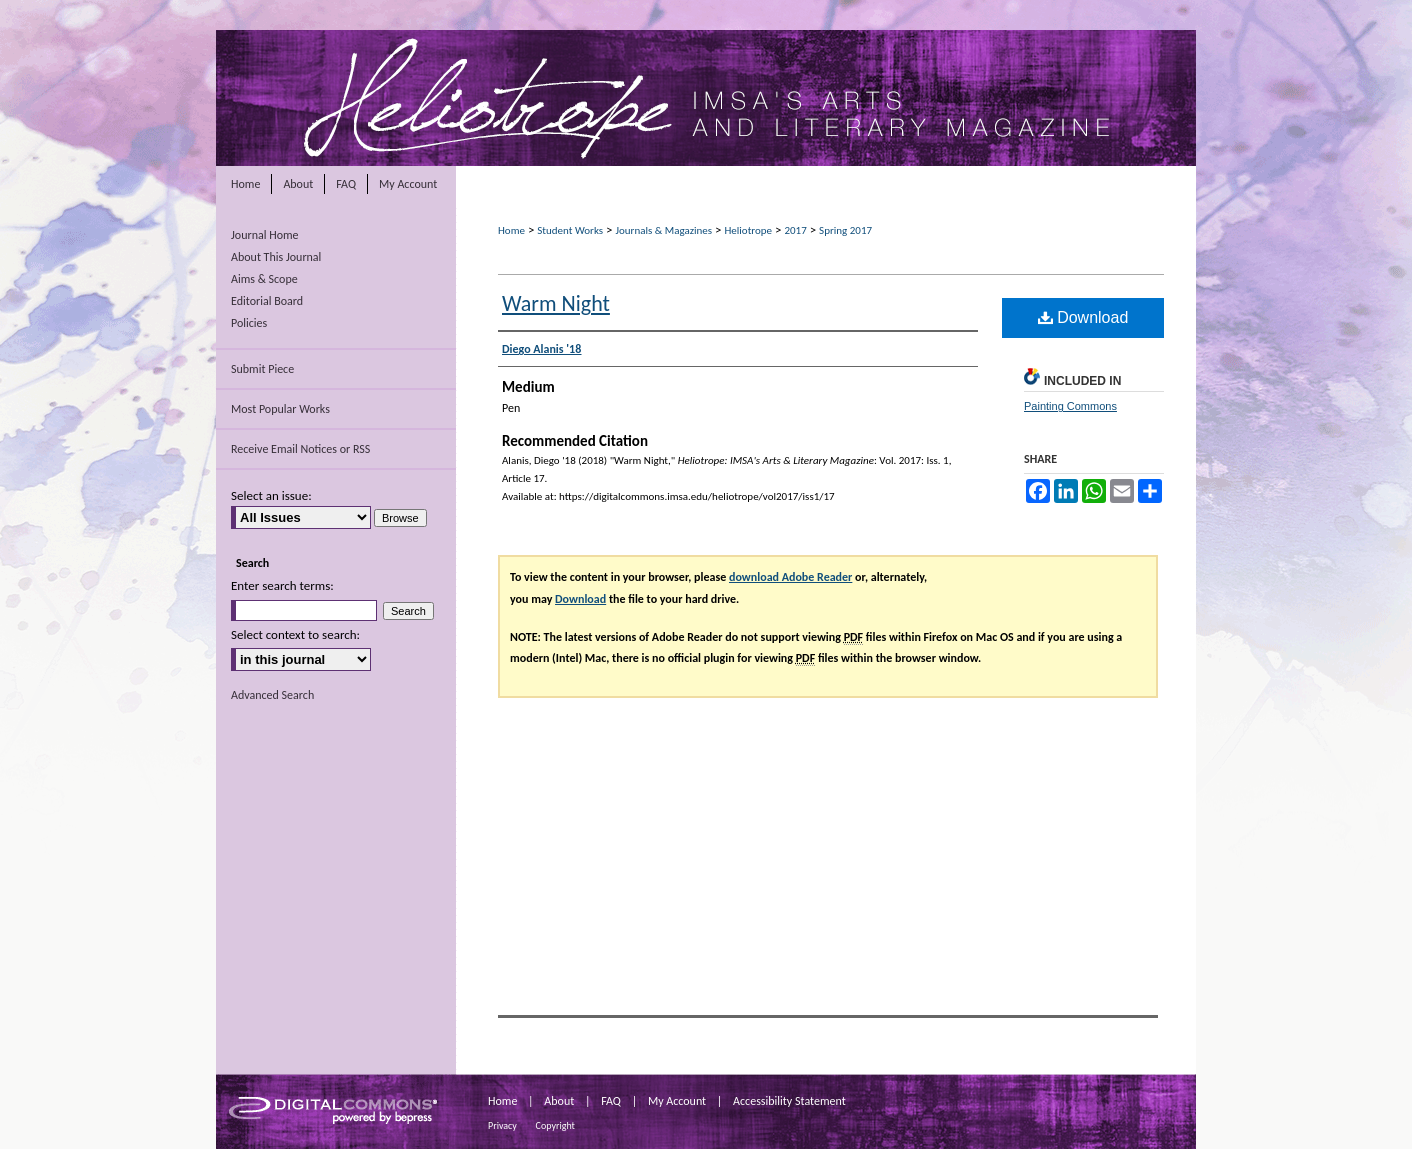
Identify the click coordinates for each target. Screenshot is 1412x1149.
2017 (795, 230)
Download (1083, 317)
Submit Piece (262, 369)
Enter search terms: (282, 585)
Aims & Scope (264, 279)
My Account (677, 1101)
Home (511, 230)
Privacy (502, 1125)
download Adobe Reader (790, 577)
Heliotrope (748, 230)
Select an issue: (271, 495)
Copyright (555, 1125)
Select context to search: (295, 634)
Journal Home (265, 235)
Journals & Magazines (663, 230)
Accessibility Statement (789, 1101)
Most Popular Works (280, 409)
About (559, 1101)
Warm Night (556, 303)
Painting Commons (1070, 406)
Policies (249, 323)
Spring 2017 (845, 230)
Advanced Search (272, 695)
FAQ (611, 1101)
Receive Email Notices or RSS (300, 449)
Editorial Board (267, 301)
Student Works (570, 230)
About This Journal (276, 257)
